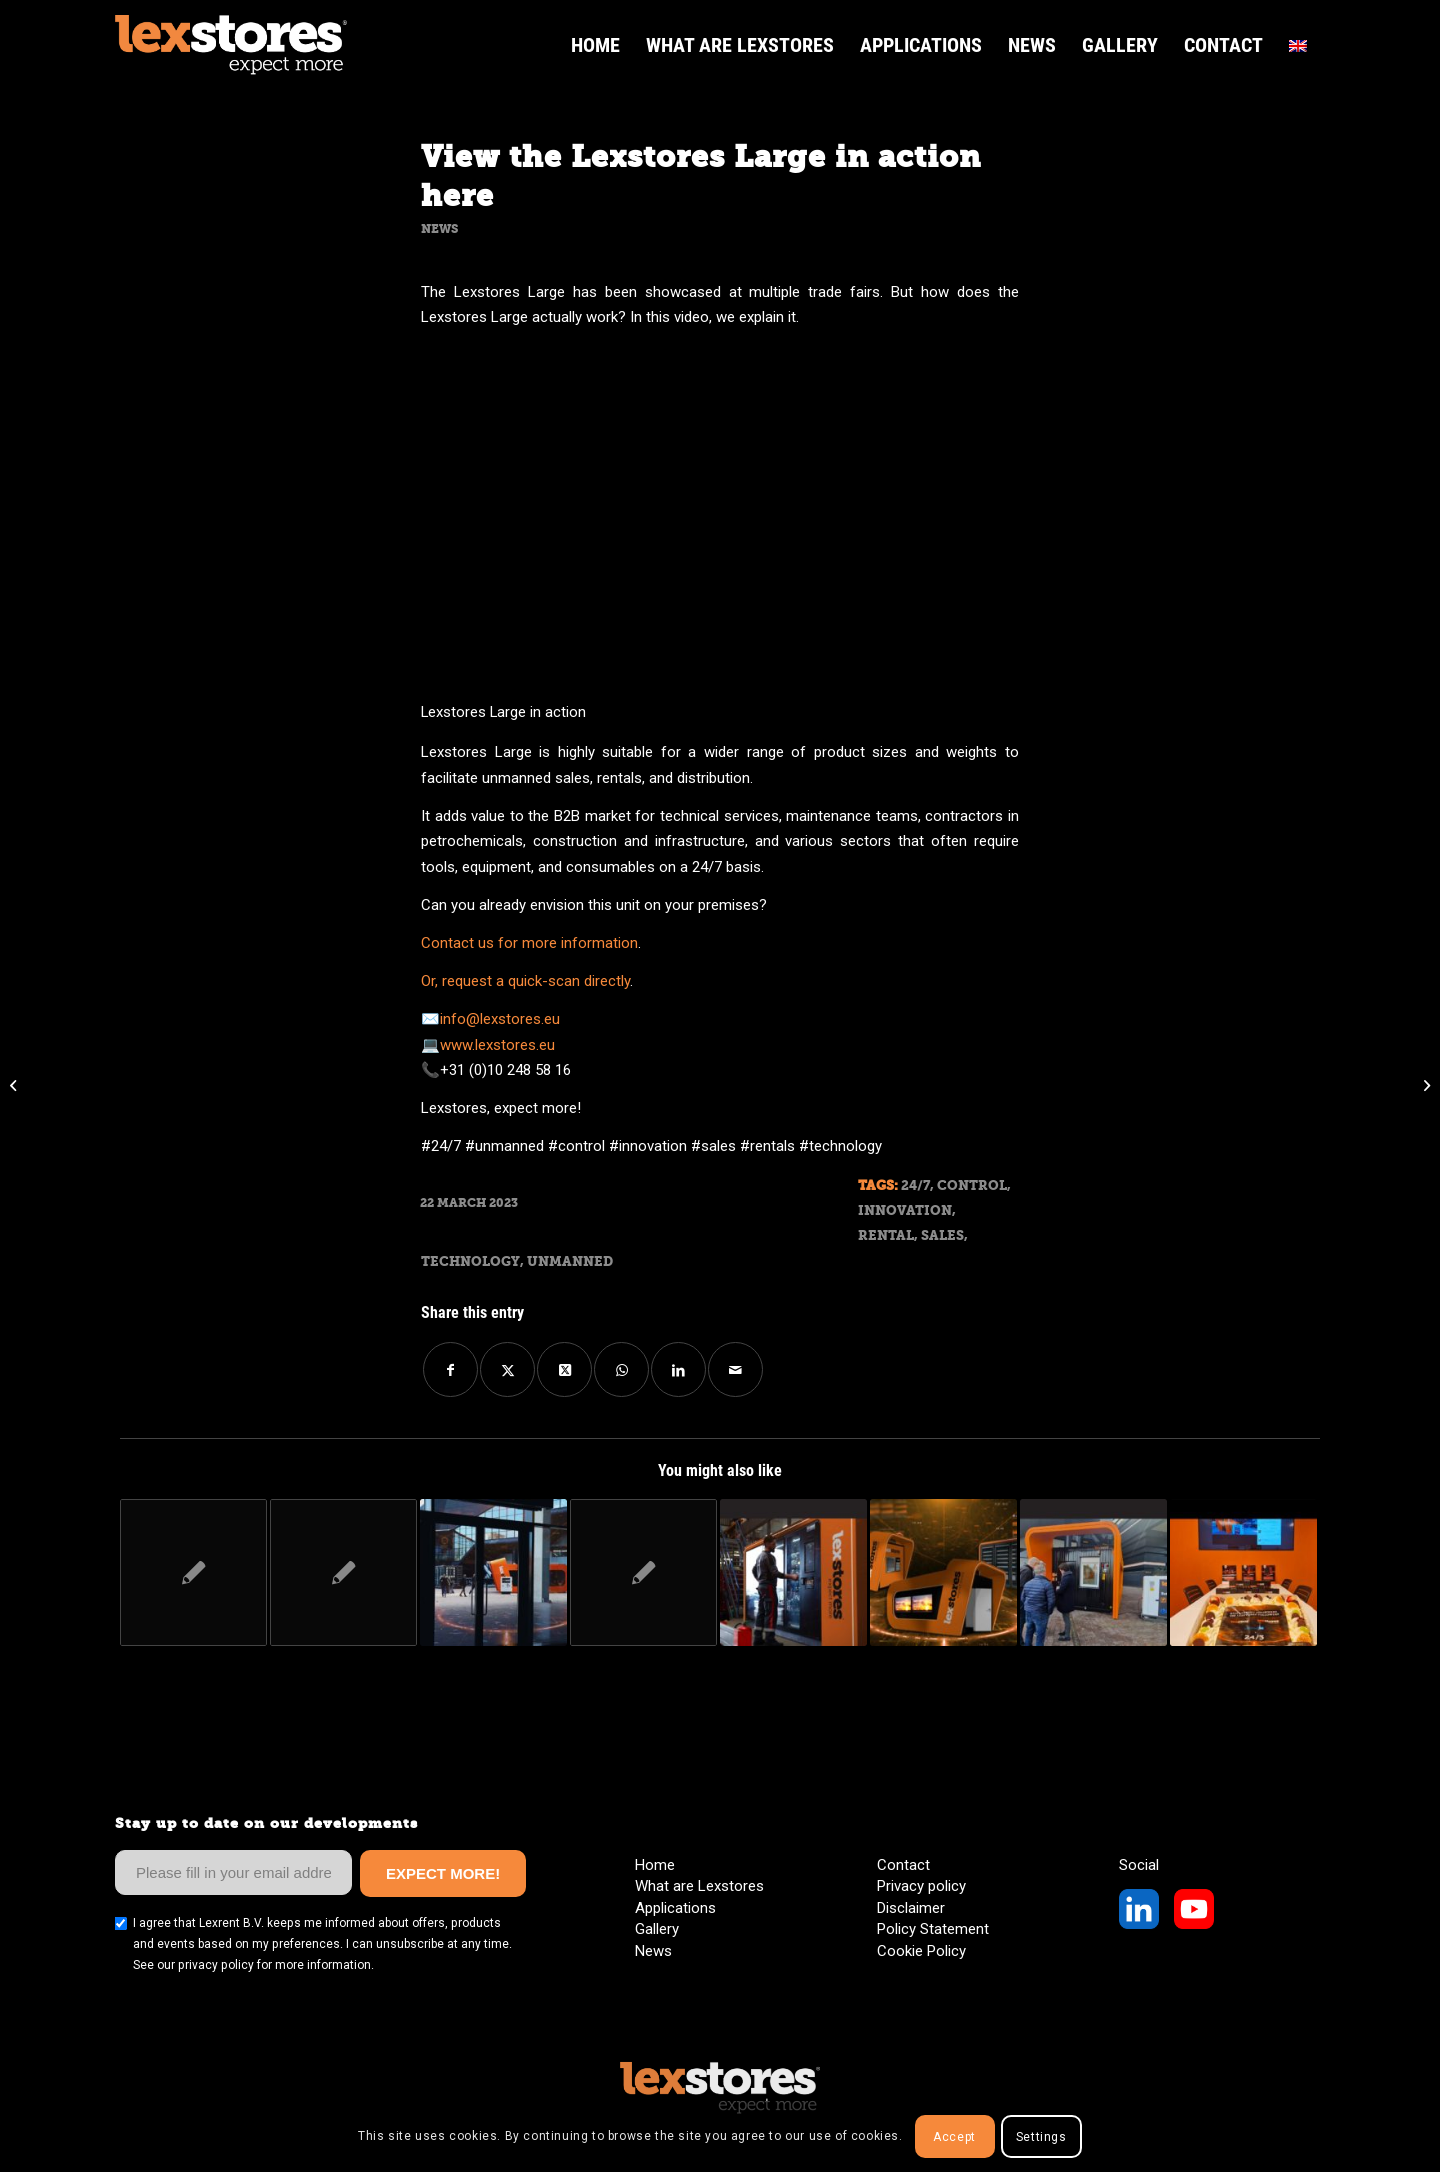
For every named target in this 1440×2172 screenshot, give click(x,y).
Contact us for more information (529, 943)
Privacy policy (921, 1886)
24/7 (915, 1185)
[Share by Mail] (735, 1369)
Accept (954, 2137)
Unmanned (570, 1261)
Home (655, 1865)
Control (972, 1185)
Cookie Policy (921, 1951)
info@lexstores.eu (500, 1019)
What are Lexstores (699, 1886)
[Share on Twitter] (507, 1369)
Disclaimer (911, 1908)
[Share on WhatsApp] (621, 1369)
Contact (903, 1865)
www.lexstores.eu (497, 1045)
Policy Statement (933, 1929)
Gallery (657, 1929)
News (439, 229)
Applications (675, 1908)
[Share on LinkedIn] (678, 1369)
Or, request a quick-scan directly (525, 981)
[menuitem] (595, 45)
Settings (1041, 2137)
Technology (470, 1261)
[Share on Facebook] (450, 1369)
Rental (886, 1235)
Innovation (905, 1210)
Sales (942, 1235)
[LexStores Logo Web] (231, 45)
